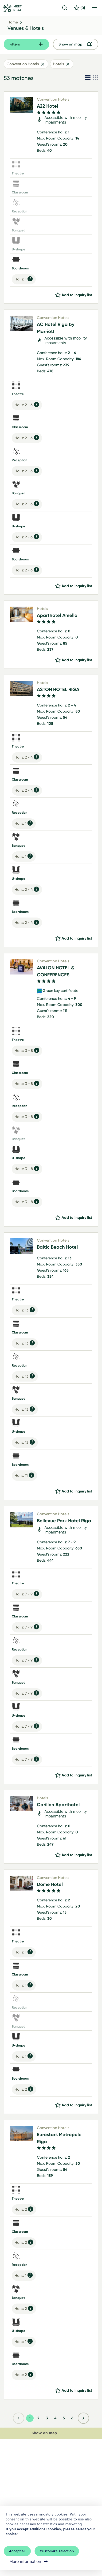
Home (13, 22)
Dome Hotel (50, 1884)
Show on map (48, 2433)
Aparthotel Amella (57, 615)
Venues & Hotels (26, 28)
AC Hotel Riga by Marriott (56, 327)
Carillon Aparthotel (58, 1804)
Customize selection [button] (57, 2551)
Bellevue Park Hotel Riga (64, 1520)
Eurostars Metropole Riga (59, 2138)
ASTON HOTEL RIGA (58, 689)
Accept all (17, 2551)
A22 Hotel (47, 106)
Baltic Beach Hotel (57, 1247)
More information (29, 2561)
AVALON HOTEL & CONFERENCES (55, 971)
